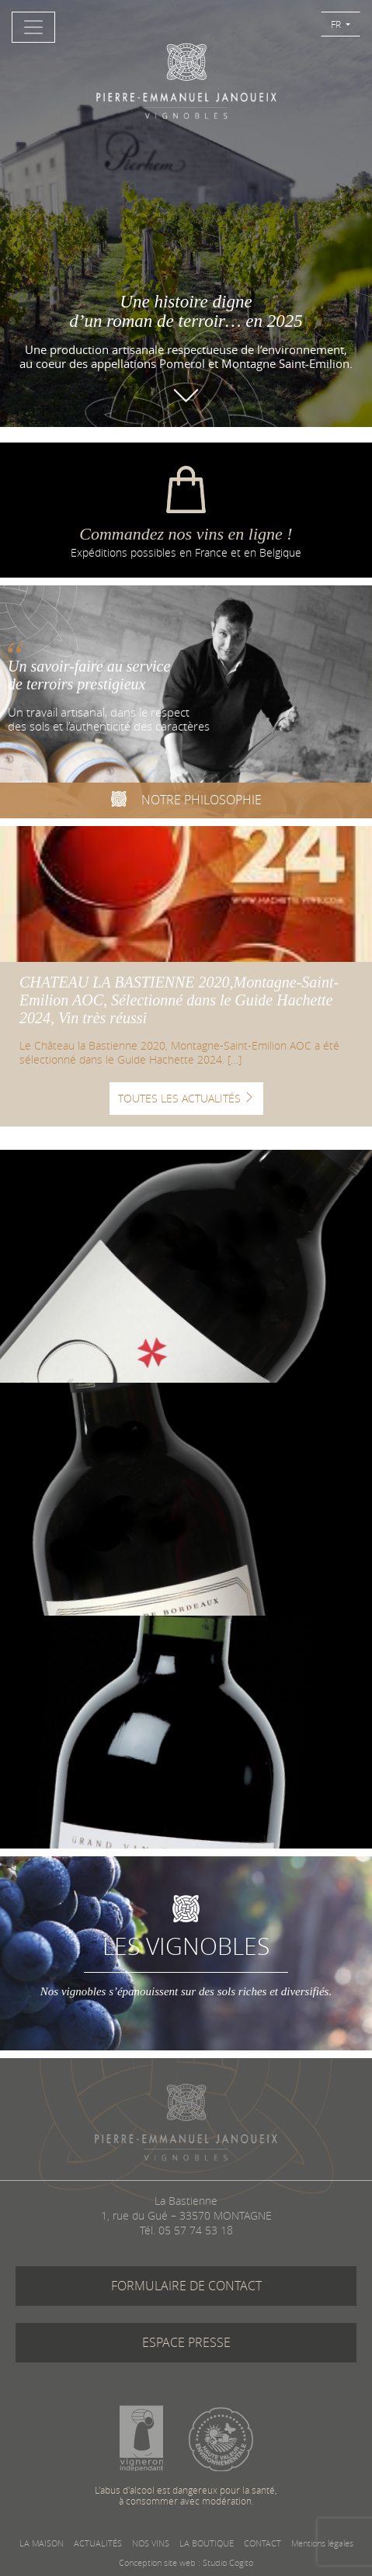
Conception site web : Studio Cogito (186, 2562)
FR (337, 24)
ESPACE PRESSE (186, 2342)
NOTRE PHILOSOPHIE (186, 800)
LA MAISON (41, 2543)
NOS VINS (150, 2543)
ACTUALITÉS (98, 2543)
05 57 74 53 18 (195, 2230)
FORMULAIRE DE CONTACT (186, 2285)
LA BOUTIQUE (206, 2543)
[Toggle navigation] (33, 27)
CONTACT (262, 2543)
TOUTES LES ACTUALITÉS (186, 1098)
